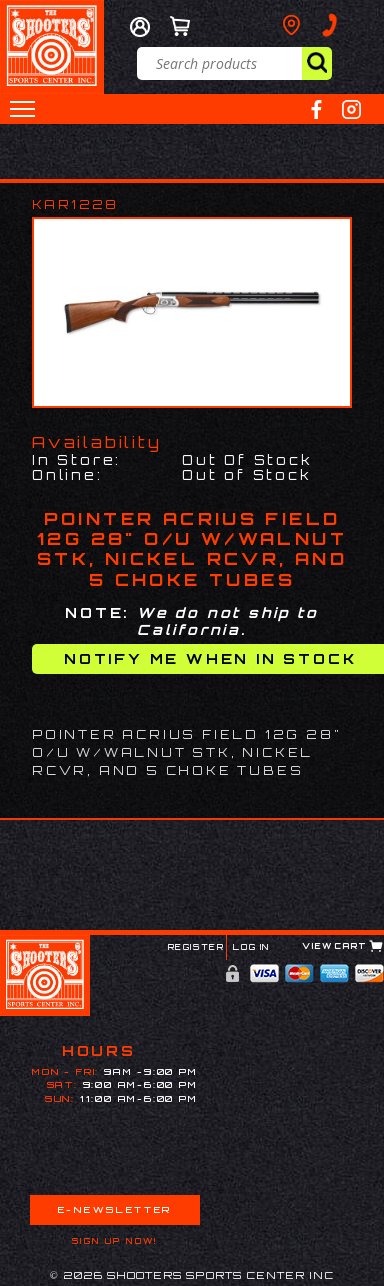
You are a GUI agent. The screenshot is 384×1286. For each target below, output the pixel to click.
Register (196, 947)
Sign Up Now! (115, 1241)
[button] (22, 109)
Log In (251, 947)
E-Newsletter (115, 1209)
